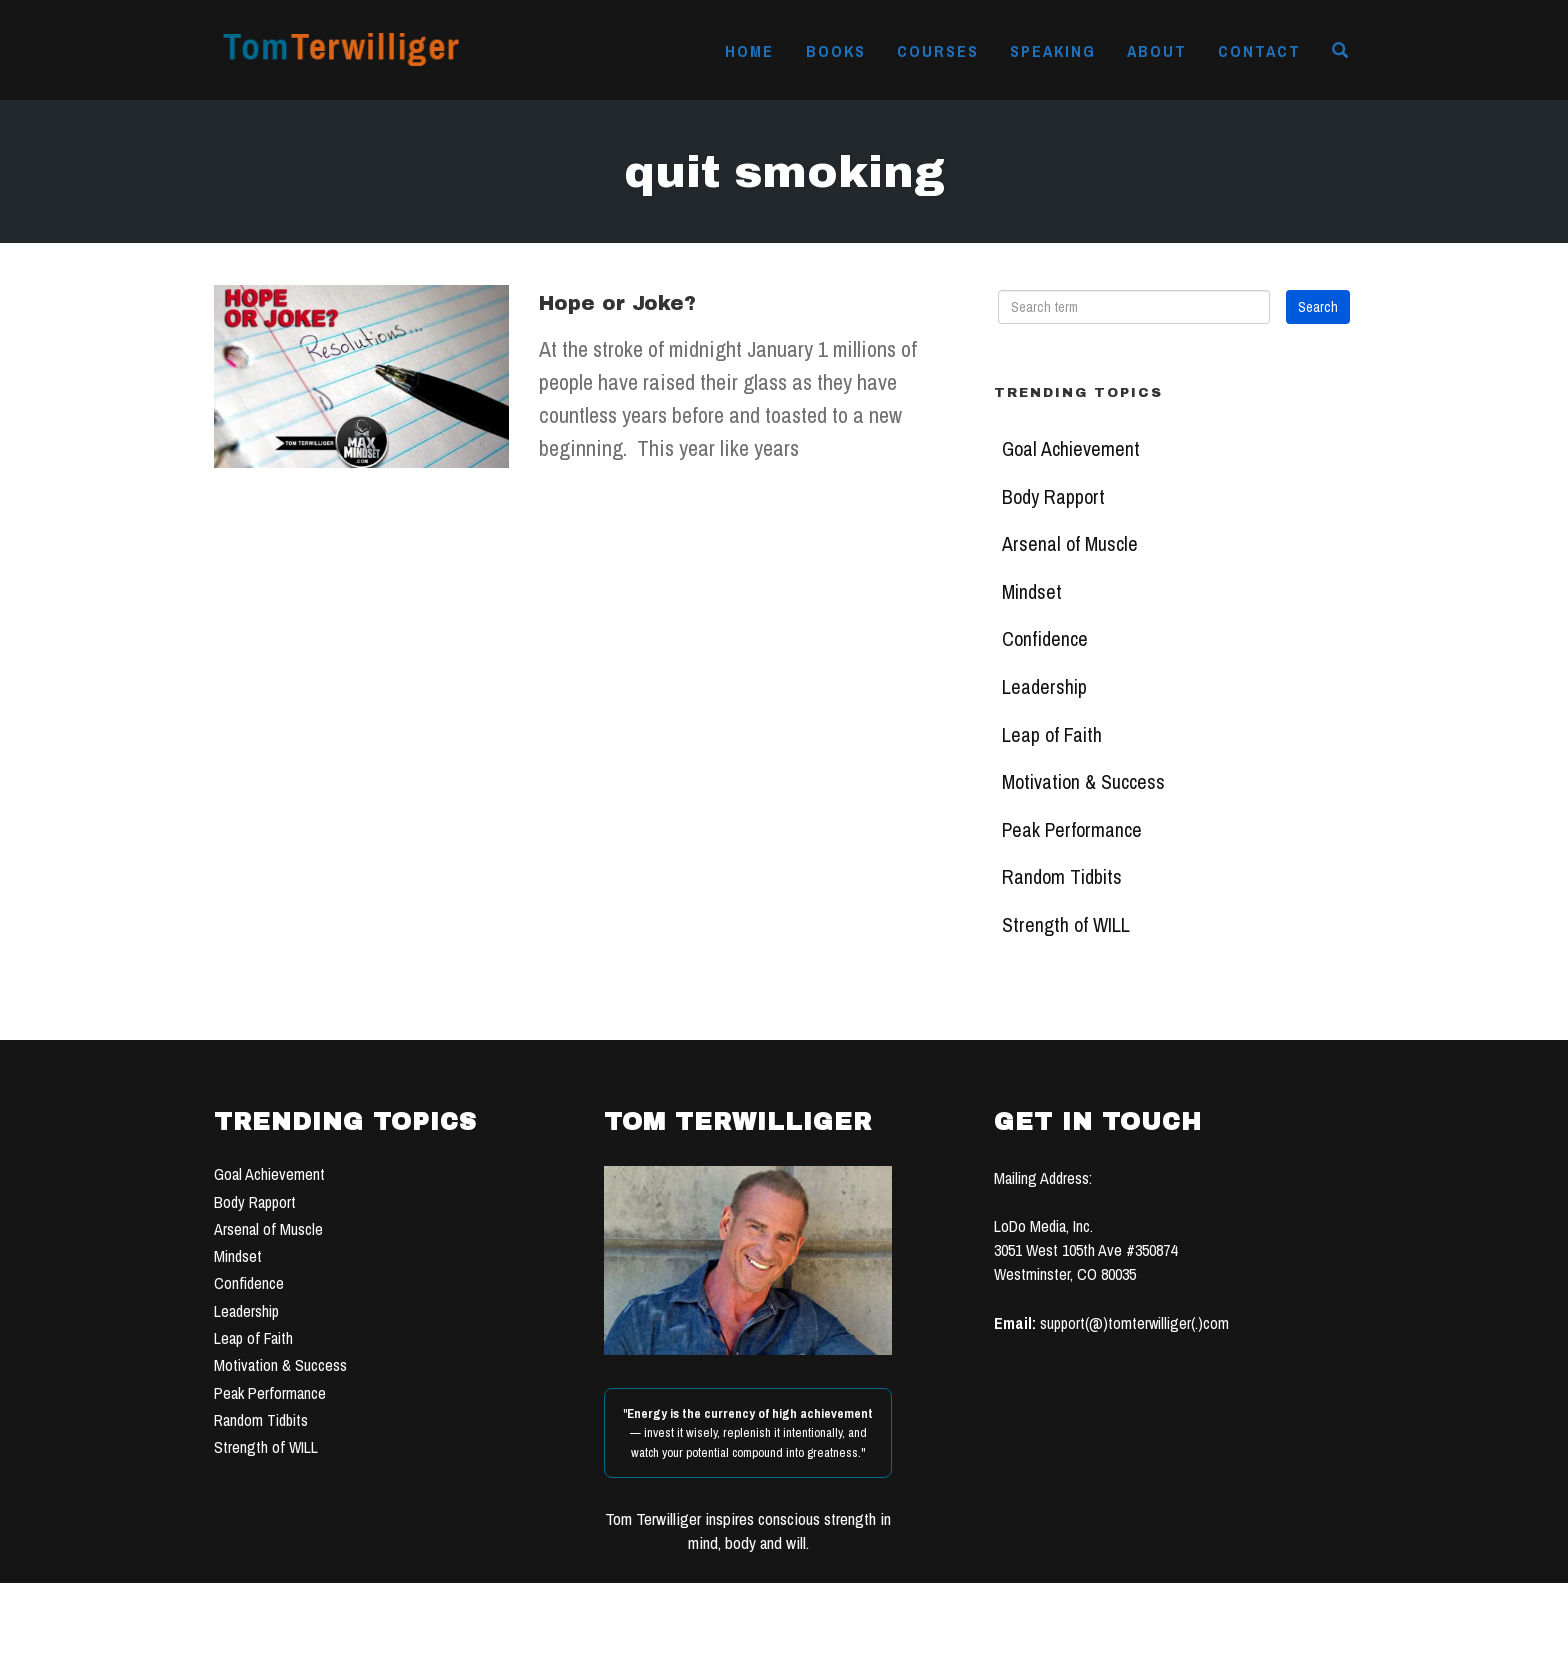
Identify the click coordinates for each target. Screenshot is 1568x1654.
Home (749, 51)
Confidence (1045, 639)
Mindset (1032, 592)
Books (836, 51)
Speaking (1053, 51)
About (1157, 51)
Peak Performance (1072, 830)
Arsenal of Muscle (1070, 544)
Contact (1259, 51)
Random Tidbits (1062, 877)
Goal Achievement (1071, 449)
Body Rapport (1053, 497)
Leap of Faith (1052, 735)
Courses (938, 51)
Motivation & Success (1083, 782)
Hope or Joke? (617, 303)
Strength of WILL (1066, 925)
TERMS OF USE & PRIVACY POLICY (936, 1632)
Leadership (1044, 687)
